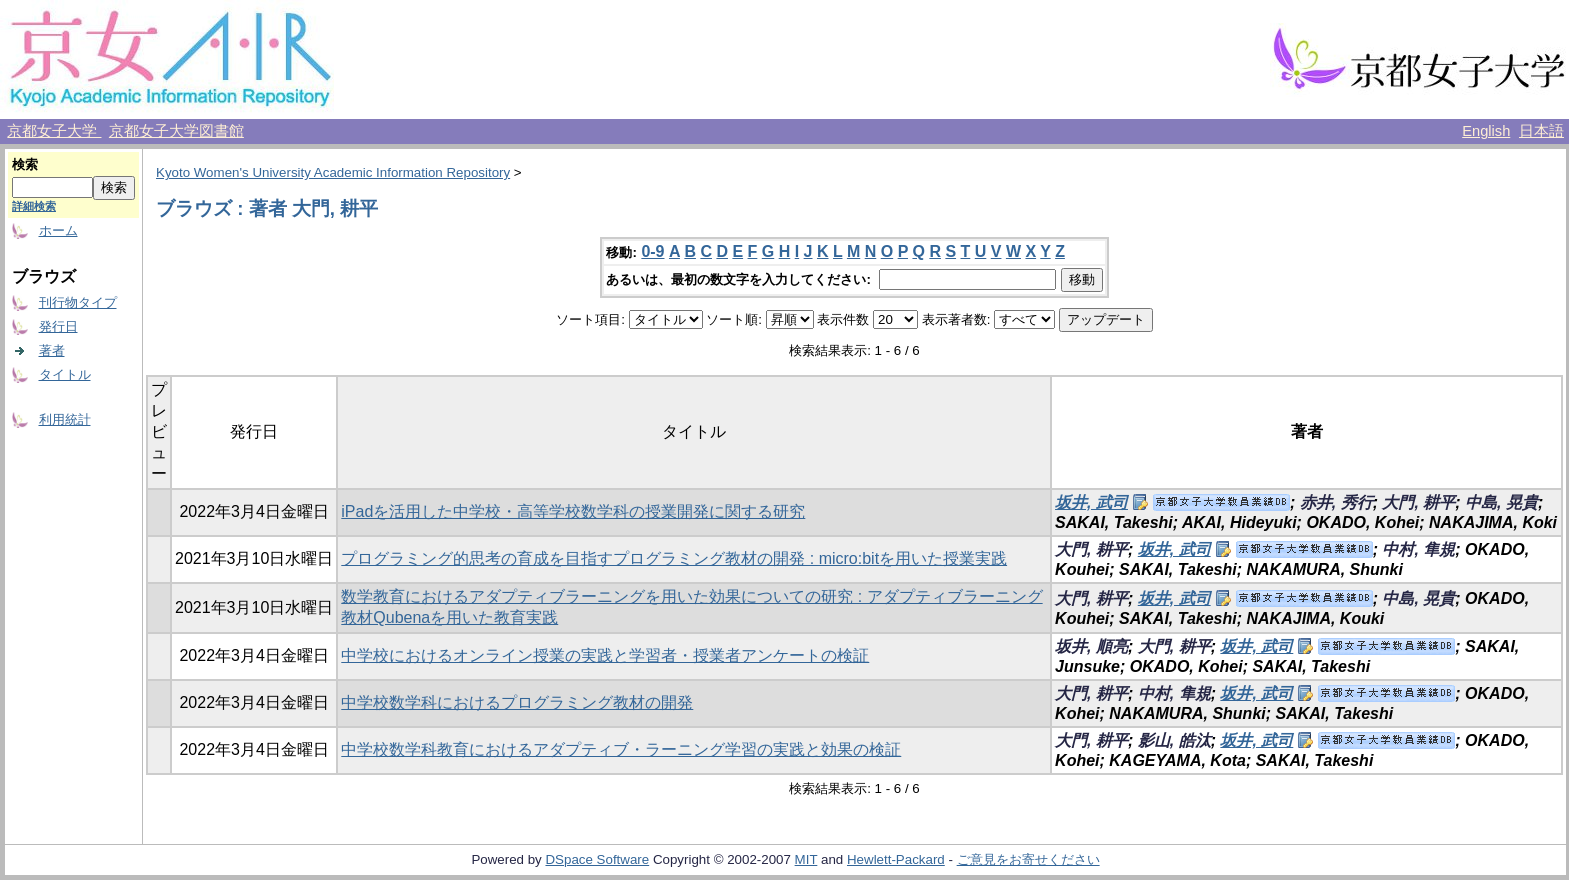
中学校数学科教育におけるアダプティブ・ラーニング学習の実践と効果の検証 (621, 749)
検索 (25, 164)
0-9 (652, 251)
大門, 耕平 (1418, 502)
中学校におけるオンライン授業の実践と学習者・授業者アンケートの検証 (605, 655)
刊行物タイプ (78, 302)
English (1486, 131)
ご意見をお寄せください (1028, 859)
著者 (52, 350)
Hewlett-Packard (896, 859)
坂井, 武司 (1091, 502)
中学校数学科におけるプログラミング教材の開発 (517, 702)
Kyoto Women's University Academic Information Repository (333, 172)
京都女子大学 (54, 131)
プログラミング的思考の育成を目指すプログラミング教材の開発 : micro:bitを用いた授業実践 (674, 558)
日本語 (1541, 131)
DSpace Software (597, 859)
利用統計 (65, 419)
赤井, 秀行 (1336, 502)
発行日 (58, 326)
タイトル (65, 374)
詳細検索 (34, 206)
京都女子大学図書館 (176, 131)
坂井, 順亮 (1091, 646)
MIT (806, 859)
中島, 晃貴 (1501, 502)
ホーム (58, 230)
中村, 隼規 (1418, 549)
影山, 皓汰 (1174, 740)
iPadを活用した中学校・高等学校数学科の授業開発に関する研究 (573, 511)
